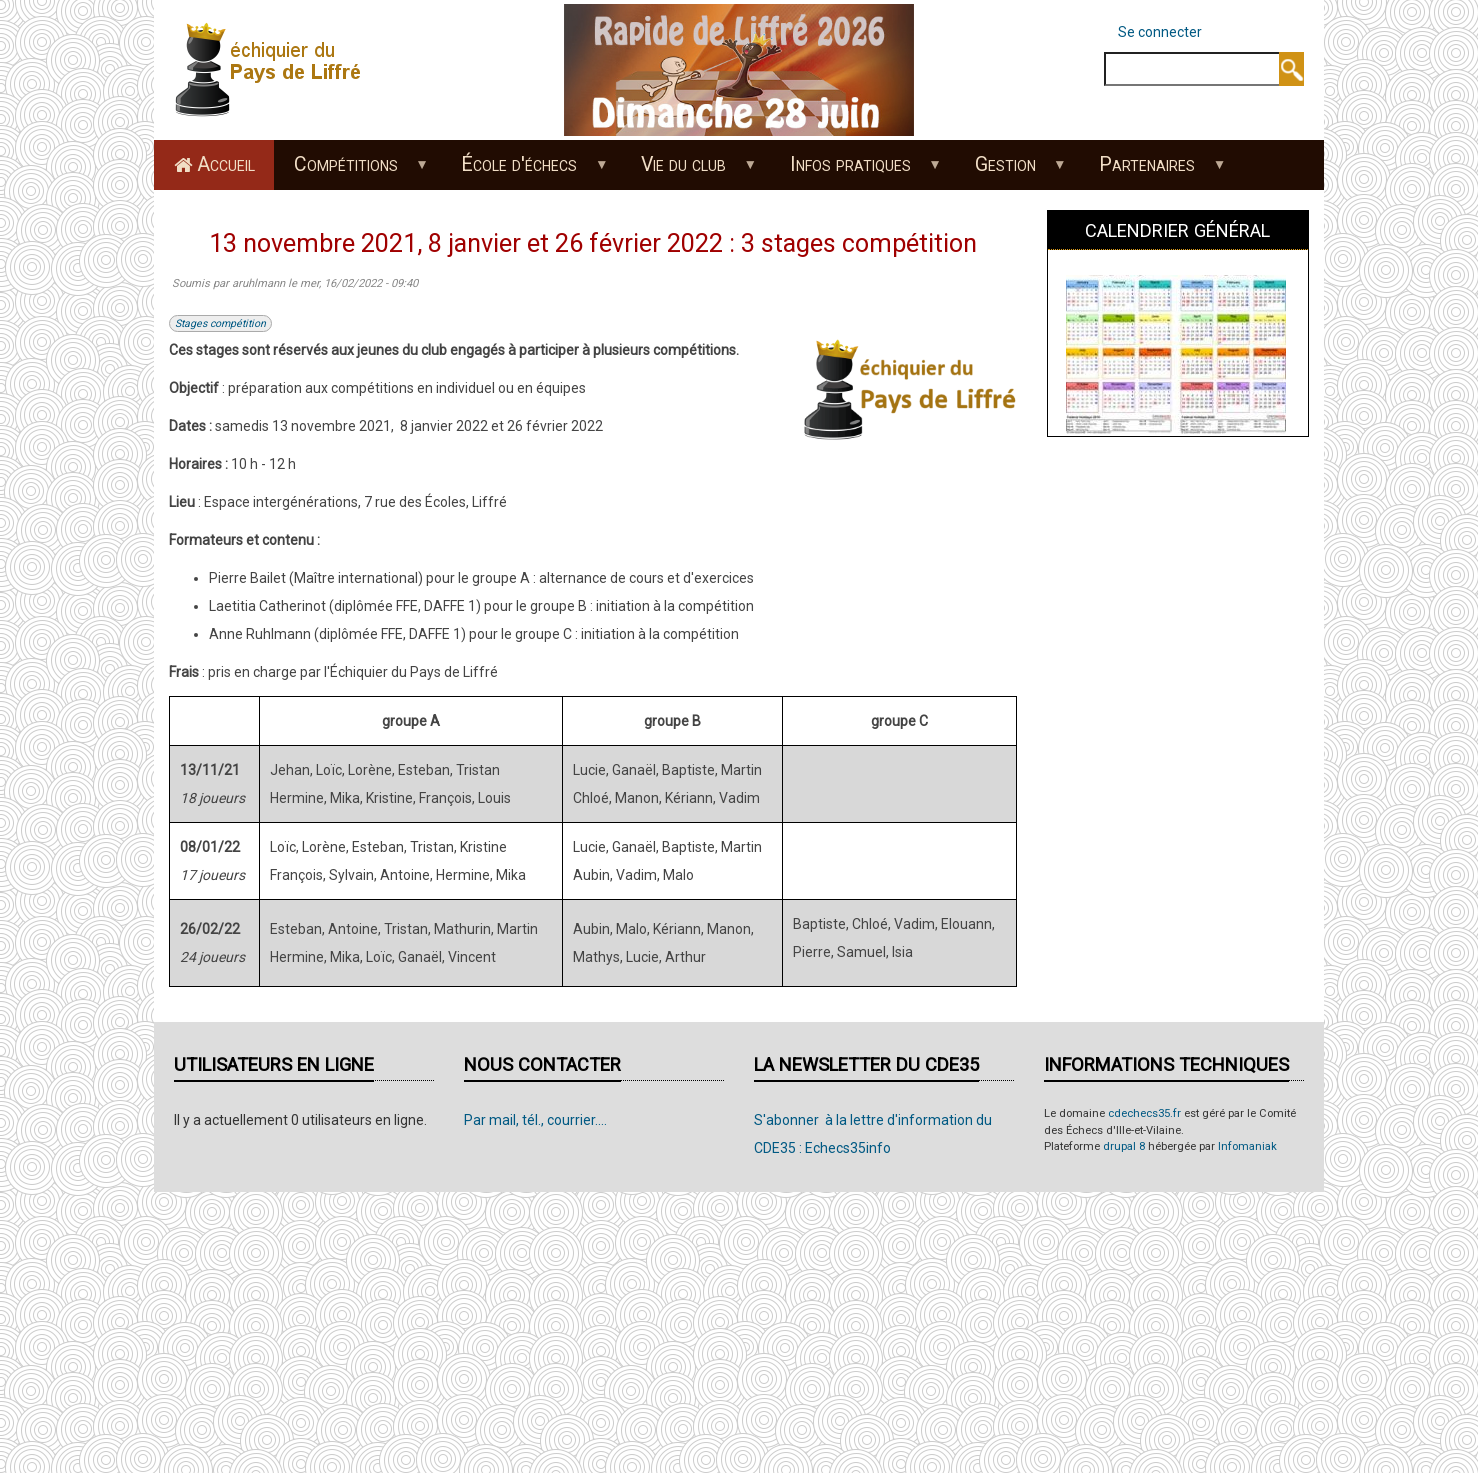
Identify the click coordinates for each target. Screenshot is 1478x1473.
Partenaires (1152, 171)
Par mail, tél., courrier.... (535, 1120)
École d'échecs (524, 171)
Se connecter (1160, 32)
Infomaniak (1247, 1146)
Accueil (226, 164)
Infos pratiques (855, 171)
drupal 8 (1124, 1146)
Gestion (1010, 171)
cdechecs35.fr (1144, 1113)
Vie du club (689, 171)
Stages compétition (220, 323)
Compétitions (350, 171)
